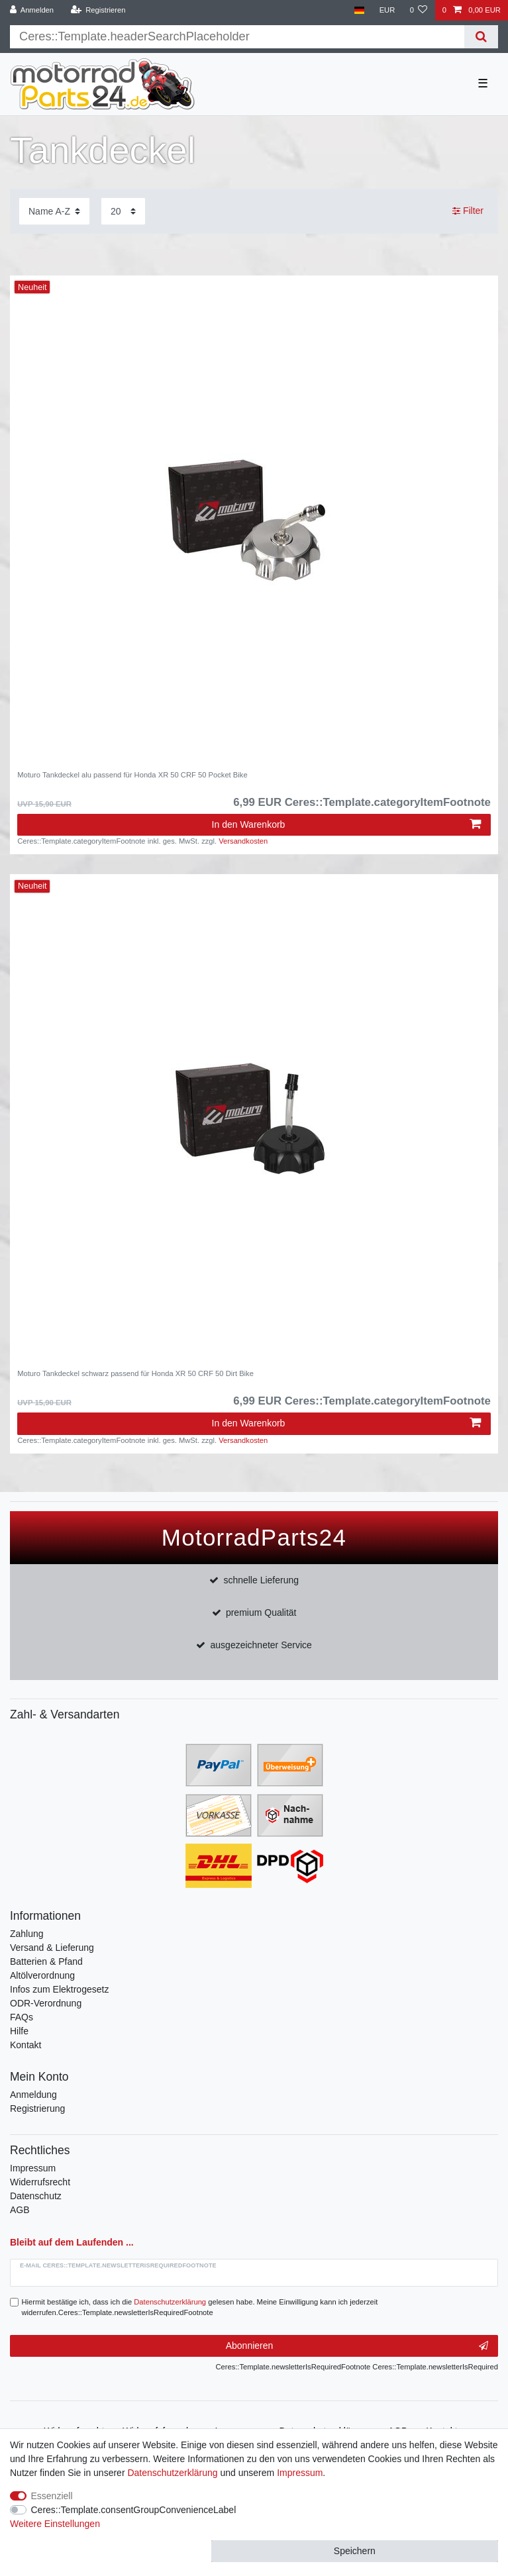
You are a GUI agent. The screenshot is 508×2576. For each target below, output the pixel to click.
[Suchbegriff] (237, 36)
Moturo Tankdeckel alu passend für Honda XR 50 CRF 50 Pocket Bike (132, 775)
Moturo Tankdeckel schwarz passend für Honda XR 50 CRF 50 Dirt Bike (135, 1373)
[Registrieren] (97, 10)
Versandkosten (243, 841)
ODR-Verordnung (45, 2003)
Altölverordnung (42, 1975)
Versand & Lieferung (52, 1947)
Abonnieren (357, 2346)
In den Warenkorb (346, 824)
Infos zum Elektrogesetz (59, 1989)
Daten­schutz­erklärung (172, 2472)
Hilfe (19, 2031)
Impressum (33, 2168)
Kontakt (25, 2045)
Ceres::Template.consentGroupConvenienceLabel (133, 2509)
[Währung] (387, 10)
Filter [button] (467, 211)
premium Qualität (261, 1612)
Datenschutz (36, 2196)
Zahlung (27, 1933)
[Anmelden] (32, 10)
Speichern (355, 2551)
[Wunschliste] (418, 10)
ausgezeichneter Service (261, 1645)
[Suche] (481, 36)
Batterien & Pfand (46, 1961)
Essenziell (52, 2496)
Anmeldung (33, 2094)
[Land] (359, 10)
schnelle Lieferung (261, 1580)
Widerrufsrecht (40, 2182)
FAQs (21, 2017)
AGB (20, 2209)
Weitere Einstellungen (55, 2523)
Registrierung (37, 2108)
